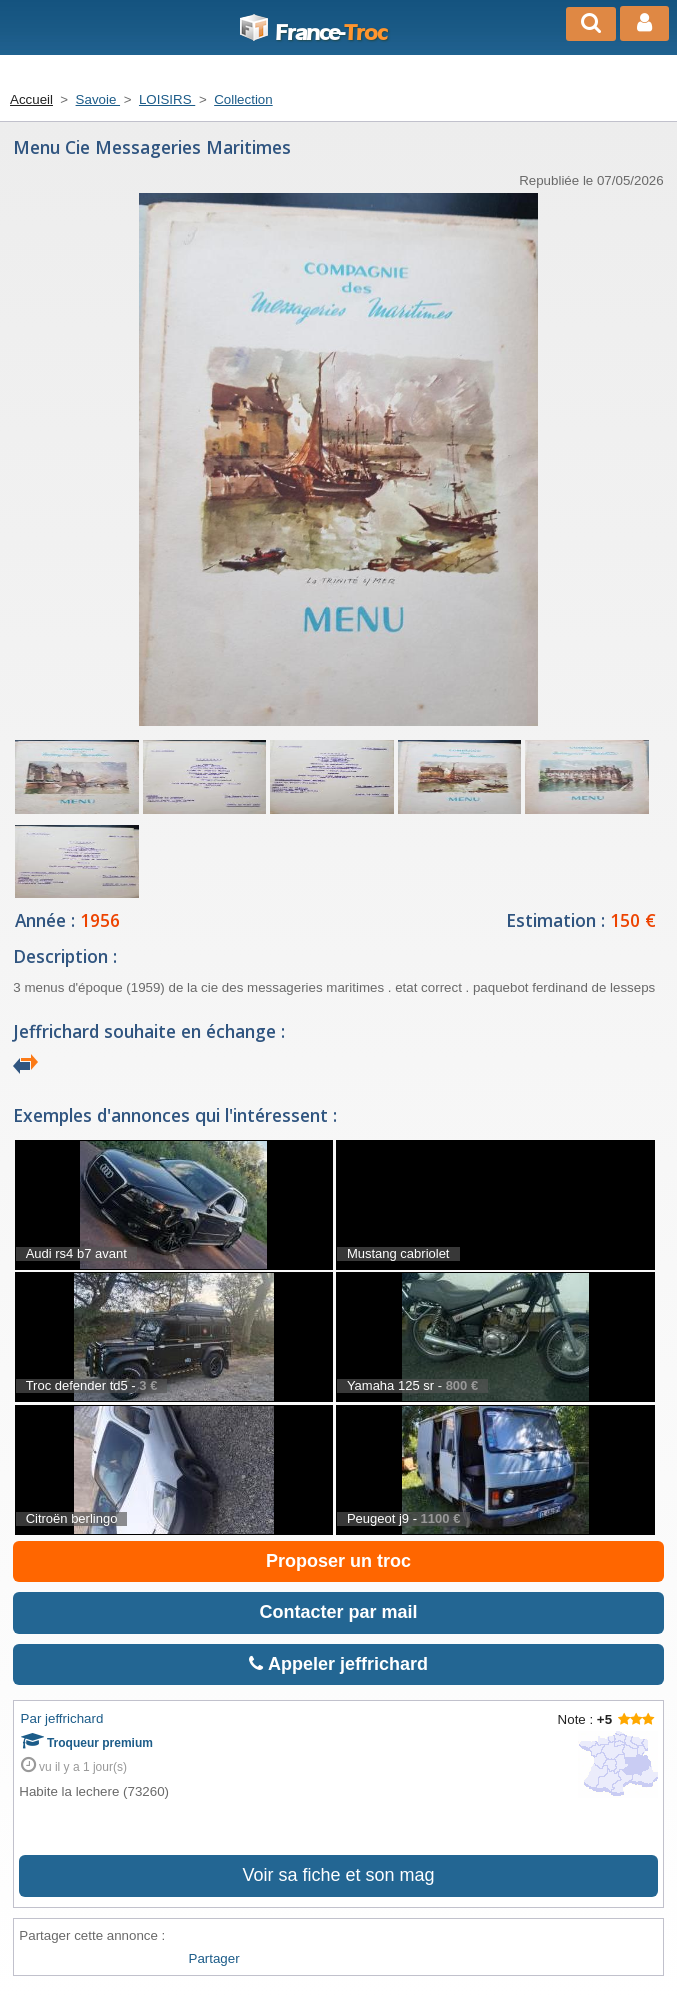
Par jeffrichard (62, 1718)
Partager (214, 1958)
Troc (312, 33)
